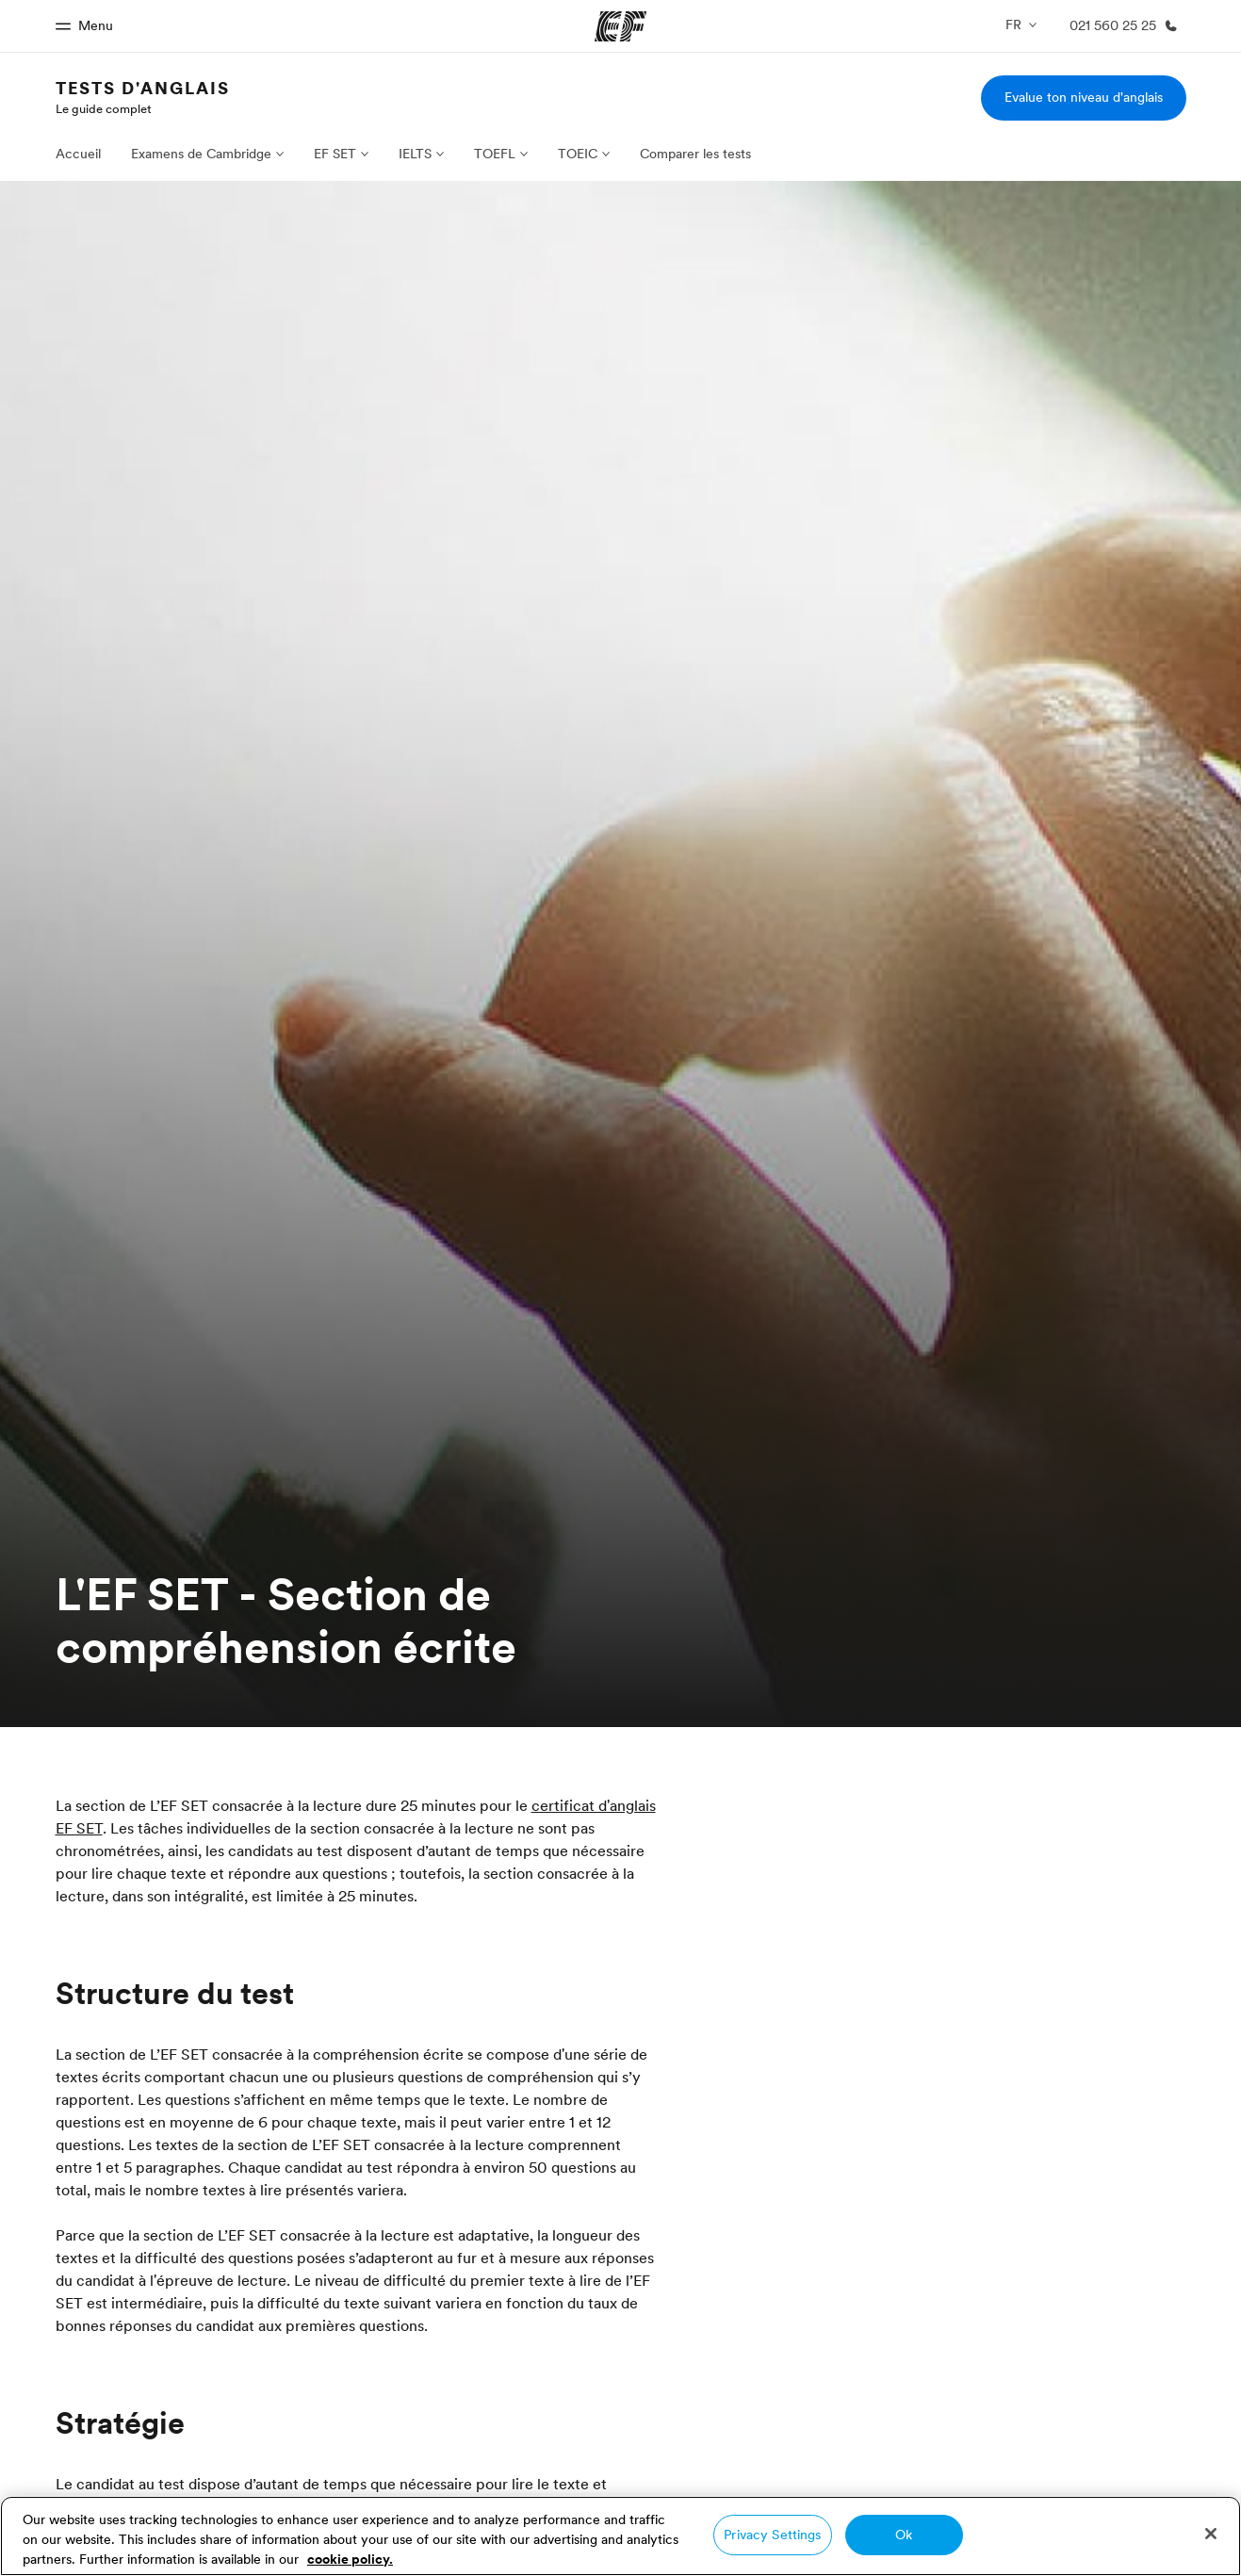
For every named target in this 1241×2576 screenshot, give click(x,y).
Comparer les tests (695, 153)
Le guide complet (104, 108)
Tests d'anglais (143, 88)
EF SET (335, 153)
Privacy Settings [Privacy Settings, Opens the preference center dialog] (772, 2534)
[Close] (1211, 2533)
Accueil (78, 153)
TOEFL (494, 153)
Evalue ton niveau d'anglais (1083, 97)
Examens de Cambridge (201, 153)
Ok (903, 2534)
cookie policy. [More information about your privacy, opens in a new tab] (350, 2559)
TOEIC (577, 153)
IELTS (415, 153)
